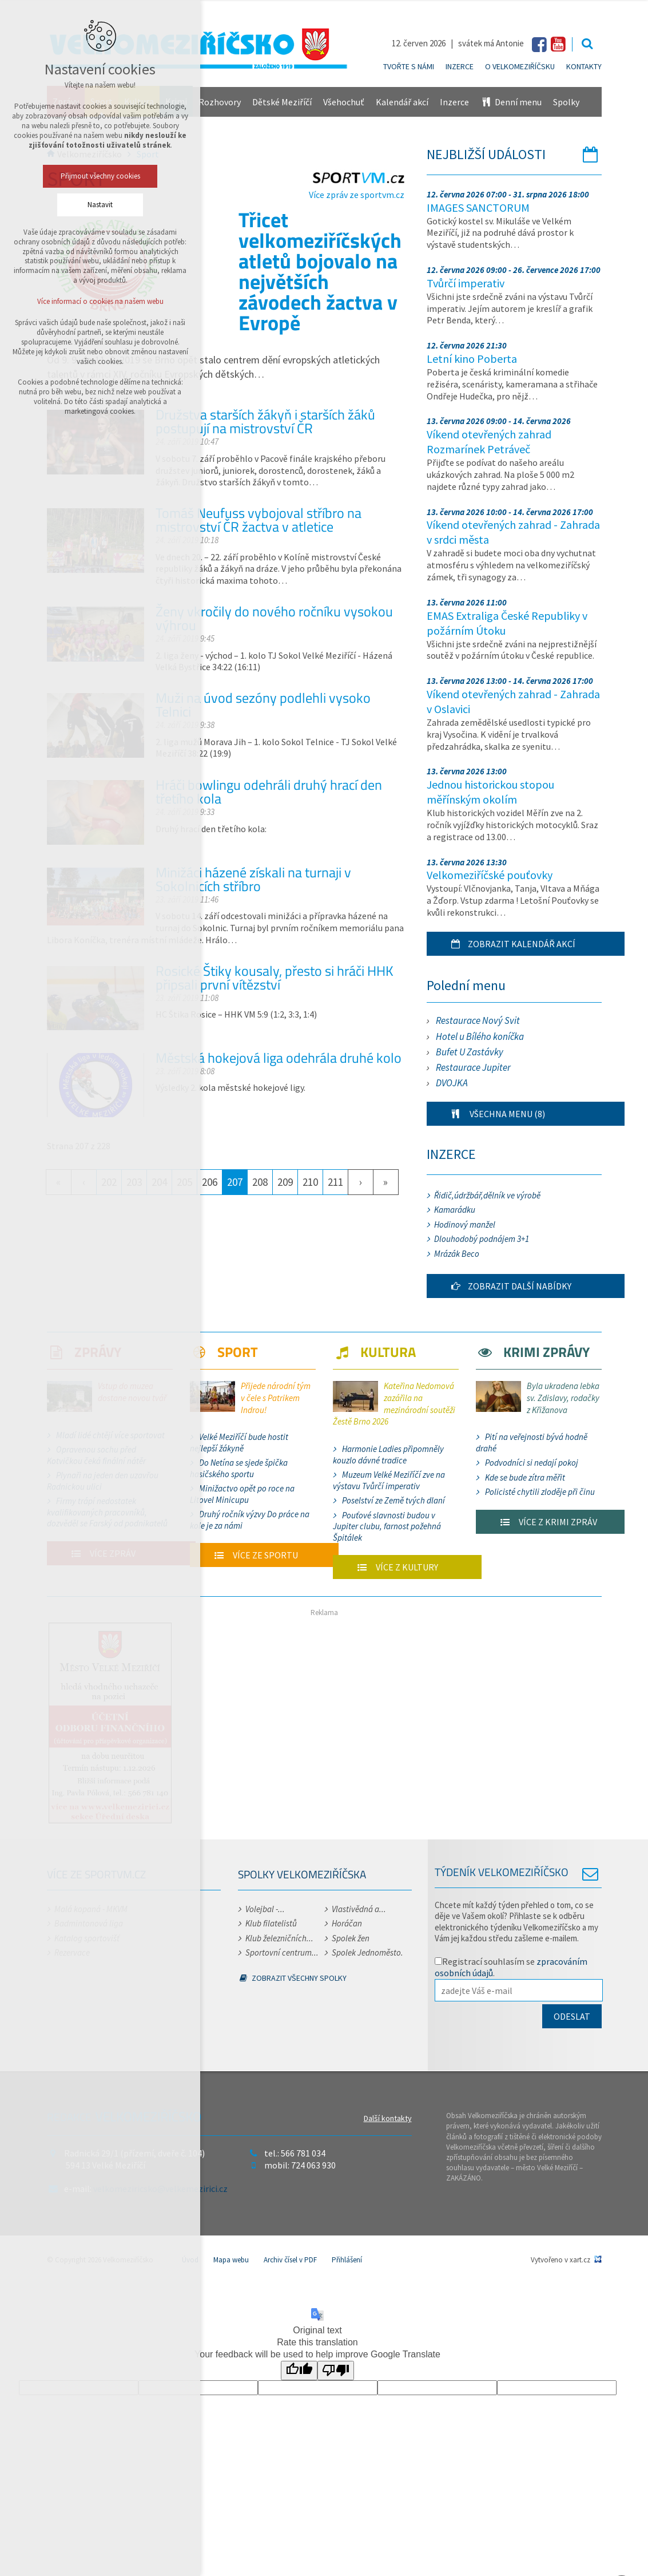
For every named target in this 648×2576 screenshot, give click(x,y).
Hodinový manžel (464, 1224)
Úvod (190, 2260)
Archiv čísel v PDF (290, 2260)
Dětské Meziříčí (282, 102)
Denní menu (511, 102)
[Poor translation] (335, 2370)
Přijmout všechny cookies (100, 176)
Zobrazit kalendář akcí (506, 944)
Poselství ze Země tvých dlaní (393, 1500)
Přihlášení (347, 2260)
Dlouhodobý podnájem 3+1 (481, 1238)
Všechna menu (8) (491, 1114)
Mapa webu (231, 2260)
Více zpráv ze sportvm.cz (358, 188)
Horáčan (347, 1923)
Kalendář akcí (402, 102)
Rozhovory (219, 102)
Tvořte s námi (408, 66)
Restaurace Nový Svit (478, 1020)
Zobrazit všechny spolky (292, 1978)
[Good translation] (299, 2370)
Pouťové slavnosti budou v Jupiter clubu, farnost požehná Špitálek (387, 1526)
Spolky (566, 102)
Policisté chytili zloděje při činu (540, 1491)
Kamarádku (454, 1209)
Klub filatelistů (271, 1923)
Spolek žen (350, 1938)
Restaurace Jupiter (473, 1067)
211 (335, 1182)
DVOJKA (452, 1083)
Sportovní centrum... (282, 1952)
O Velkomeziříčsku (520, 66)
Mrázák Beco (456, 1253)
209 (285, 1182)
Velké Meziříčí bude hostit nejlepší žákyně (239, 1442)
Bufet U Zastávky (469, 1052)
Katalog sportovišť (87, 1938)
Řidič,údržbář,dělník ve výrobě (487, 1195)
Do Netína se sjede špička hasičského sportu (239, 1468)
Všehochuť (343, 102)
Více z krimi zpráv (542, 1522)
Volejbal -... (265, 1909)
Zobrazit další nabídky (504, 1286)
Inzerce (460, 66)
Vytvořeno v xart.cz (560, 2260)
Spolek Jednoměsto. (367, 1952)
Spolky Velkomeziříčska (302, 1874)
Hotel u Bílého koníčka (480, 1036)
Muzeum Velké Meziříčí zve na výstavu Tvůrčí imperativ (389, 1480)
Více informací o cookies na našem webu (100, 301)
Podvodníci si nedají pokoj (531, 1462)
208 (260, 1182)
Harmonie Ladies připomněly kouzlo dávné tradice (388, 1454)
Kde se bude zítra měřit (525, 1477)
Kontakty (584, 66)
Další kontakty (388, 2118)
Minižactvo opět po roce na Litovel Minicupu (242, 1494)
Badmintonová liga (88, 1923)
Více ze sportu (249, 1555)
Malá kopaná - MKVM (91, 1909)
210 (310, 1182)
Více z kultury (391, 1567)
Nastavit (100, 204)
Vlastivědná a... (359, 1909)
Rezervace (72, 1952)
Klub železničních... (279, 1938)
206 (209, 1182)
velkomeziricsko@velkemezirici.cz (160, 2188)
